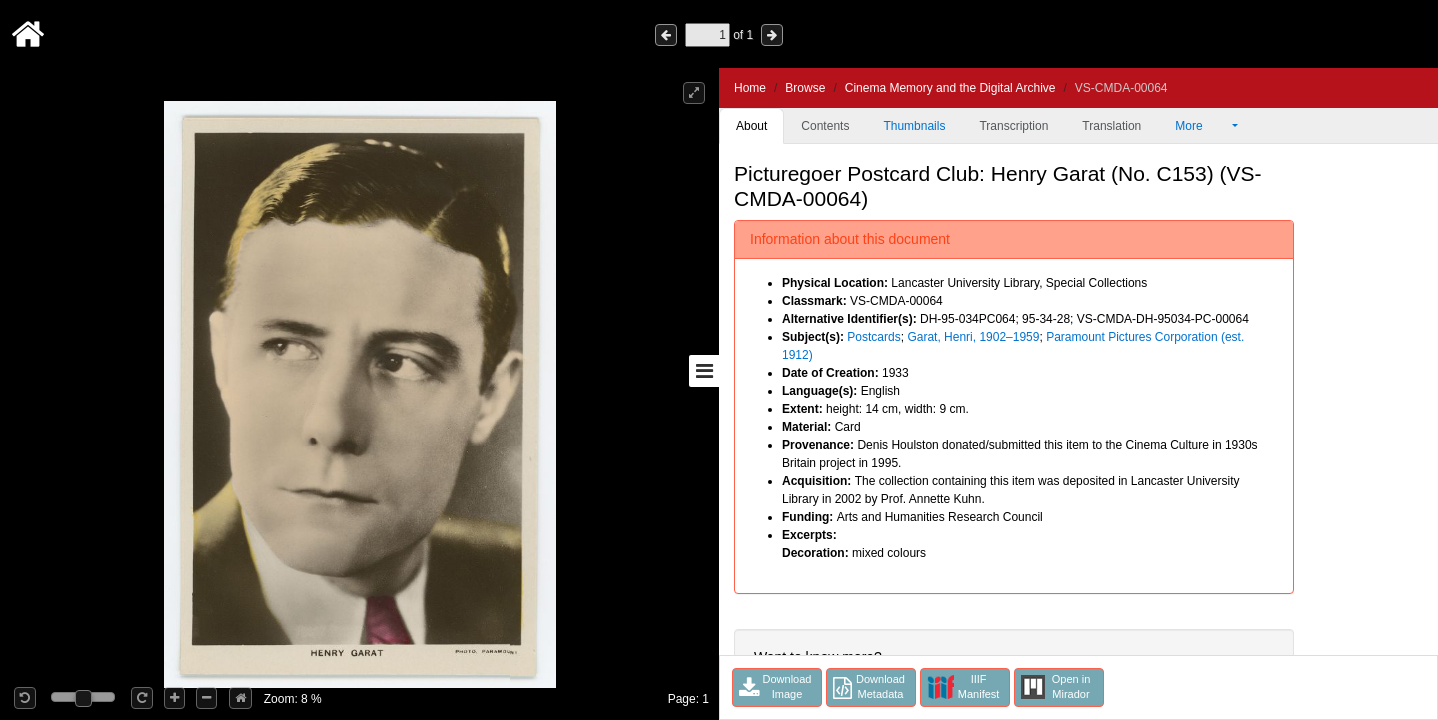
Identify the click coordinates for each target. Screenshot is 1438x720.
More (1202, 126)
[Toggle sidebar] (704, 371)
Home (750, 88)
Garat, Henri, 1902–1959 (973, 337)
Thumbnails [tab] (914, 126)
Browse (805, 88)
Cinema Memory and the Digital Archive (950, 88)
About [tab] (751, 126)
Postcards (873, 337)
